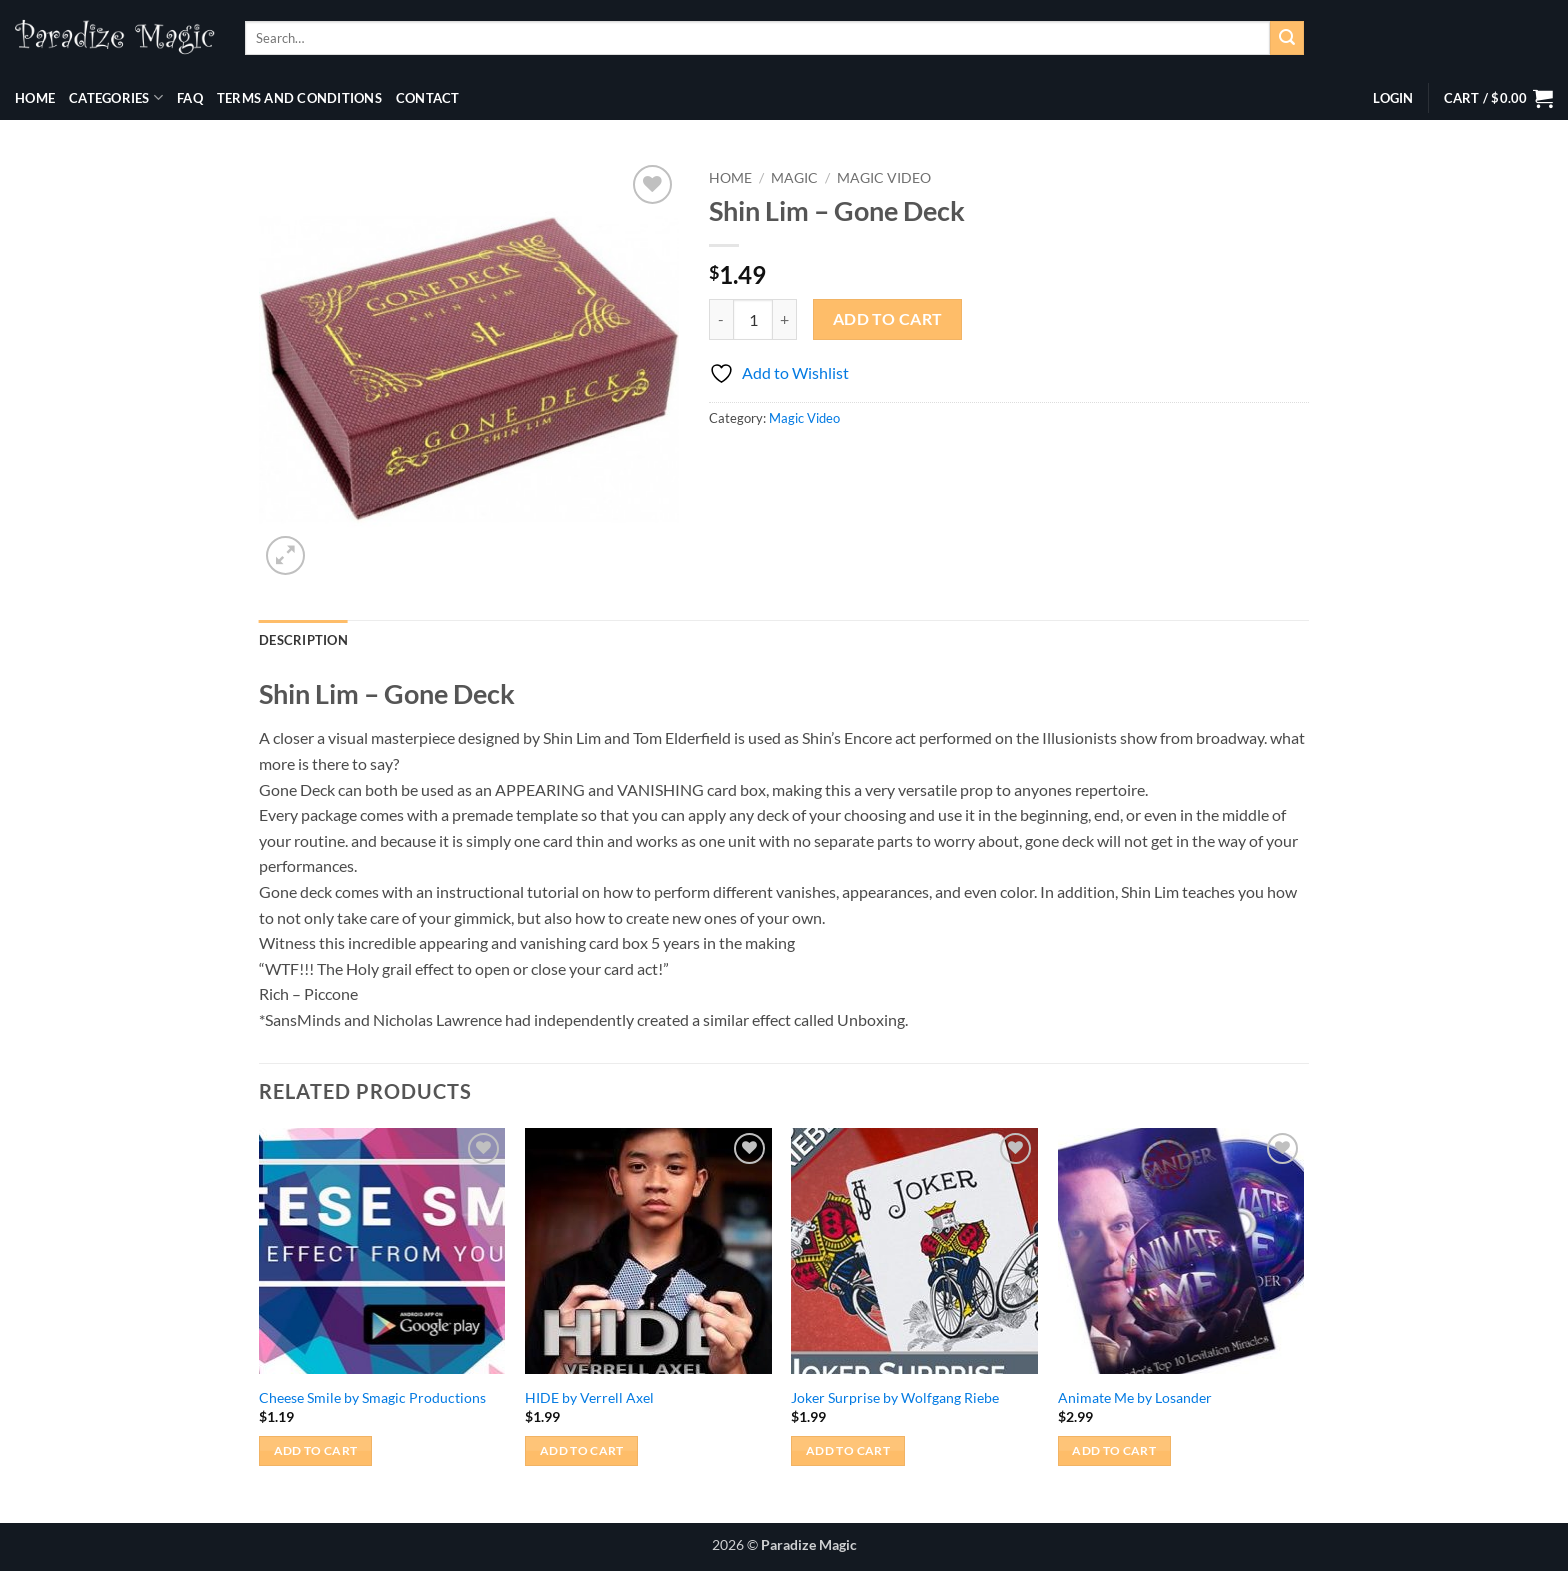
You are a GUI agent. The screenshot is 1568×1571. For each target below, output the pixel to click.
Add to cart (888, 319)
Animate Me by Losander (1135, 1397)
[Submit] (1287, 38)
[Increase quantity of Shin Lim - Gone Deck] (785, 319)
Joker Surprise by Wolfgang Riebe (895, 1397)
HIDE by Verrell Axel (589, 1397)
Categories (116, 97)
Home (35, 98)
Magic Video (884, 178)
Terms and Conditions (299, 98)
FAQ (190, 98)
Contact (428, 98)
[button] (1393, 98)
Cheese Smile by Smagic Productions (372, 1397)
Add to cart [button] (316, 1450)
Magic (794, 178)
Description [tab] (303, 640)
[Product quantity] (753, 319)
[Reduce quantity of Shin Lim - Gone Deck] (721, 319)
